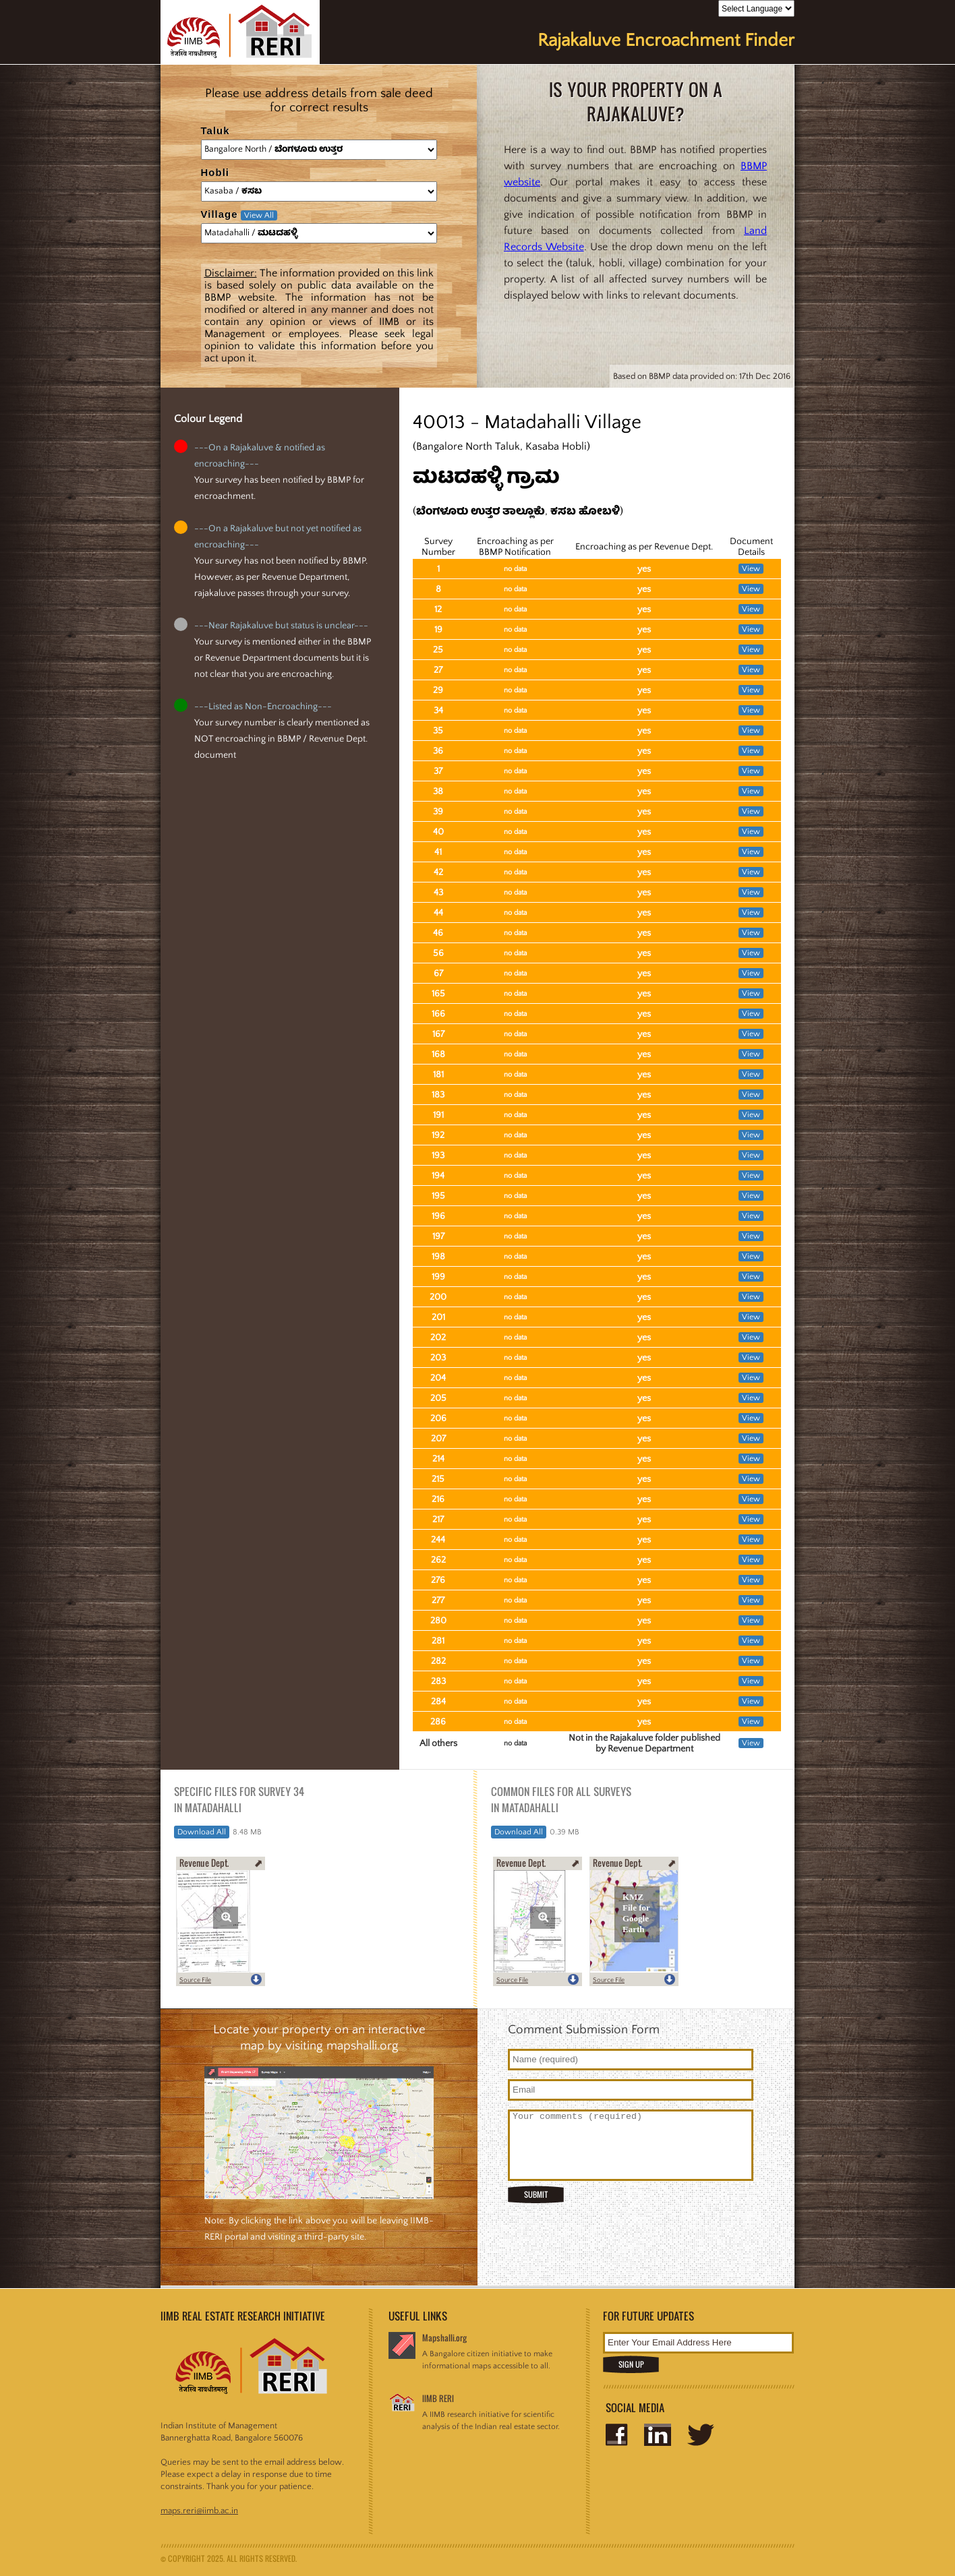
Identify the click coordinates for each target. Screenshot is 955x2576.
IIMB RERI (438, 2398)
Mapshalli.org (444, 2337)
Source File (195, 1980)
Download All (201, 1832)
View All (259, 215)
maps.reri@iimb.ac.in (199, 2510)
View (751, 568)
